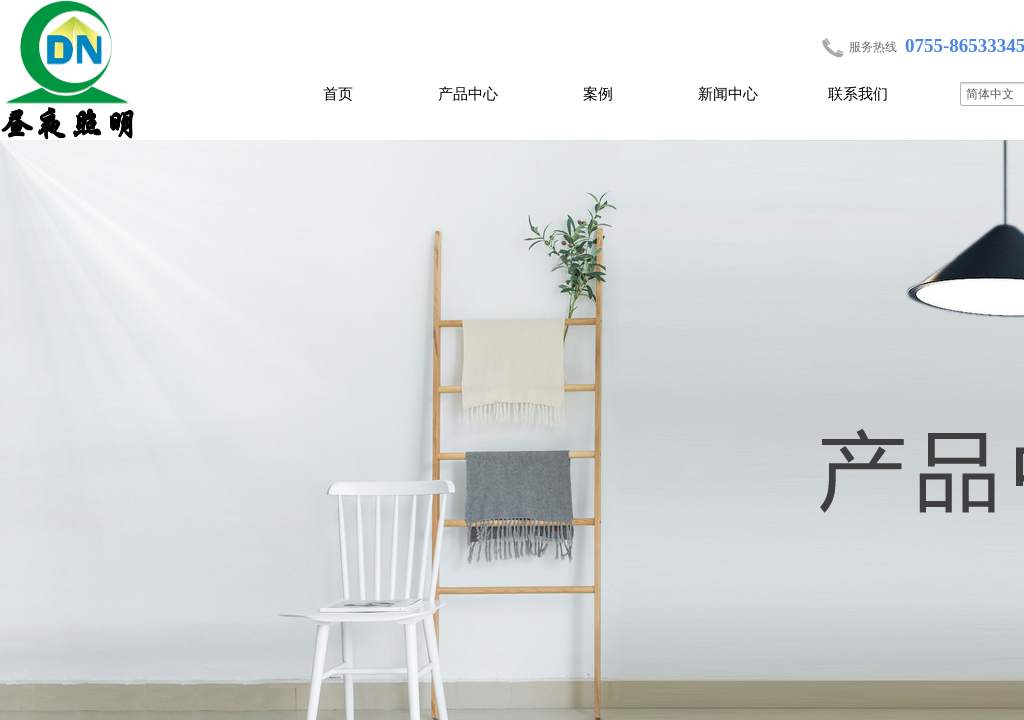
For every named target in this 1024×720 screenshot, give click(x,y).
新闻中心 (728, 94)
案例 (598, 94)
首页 (338, 94)
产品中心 (468, 94)
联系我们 (858, 94)
